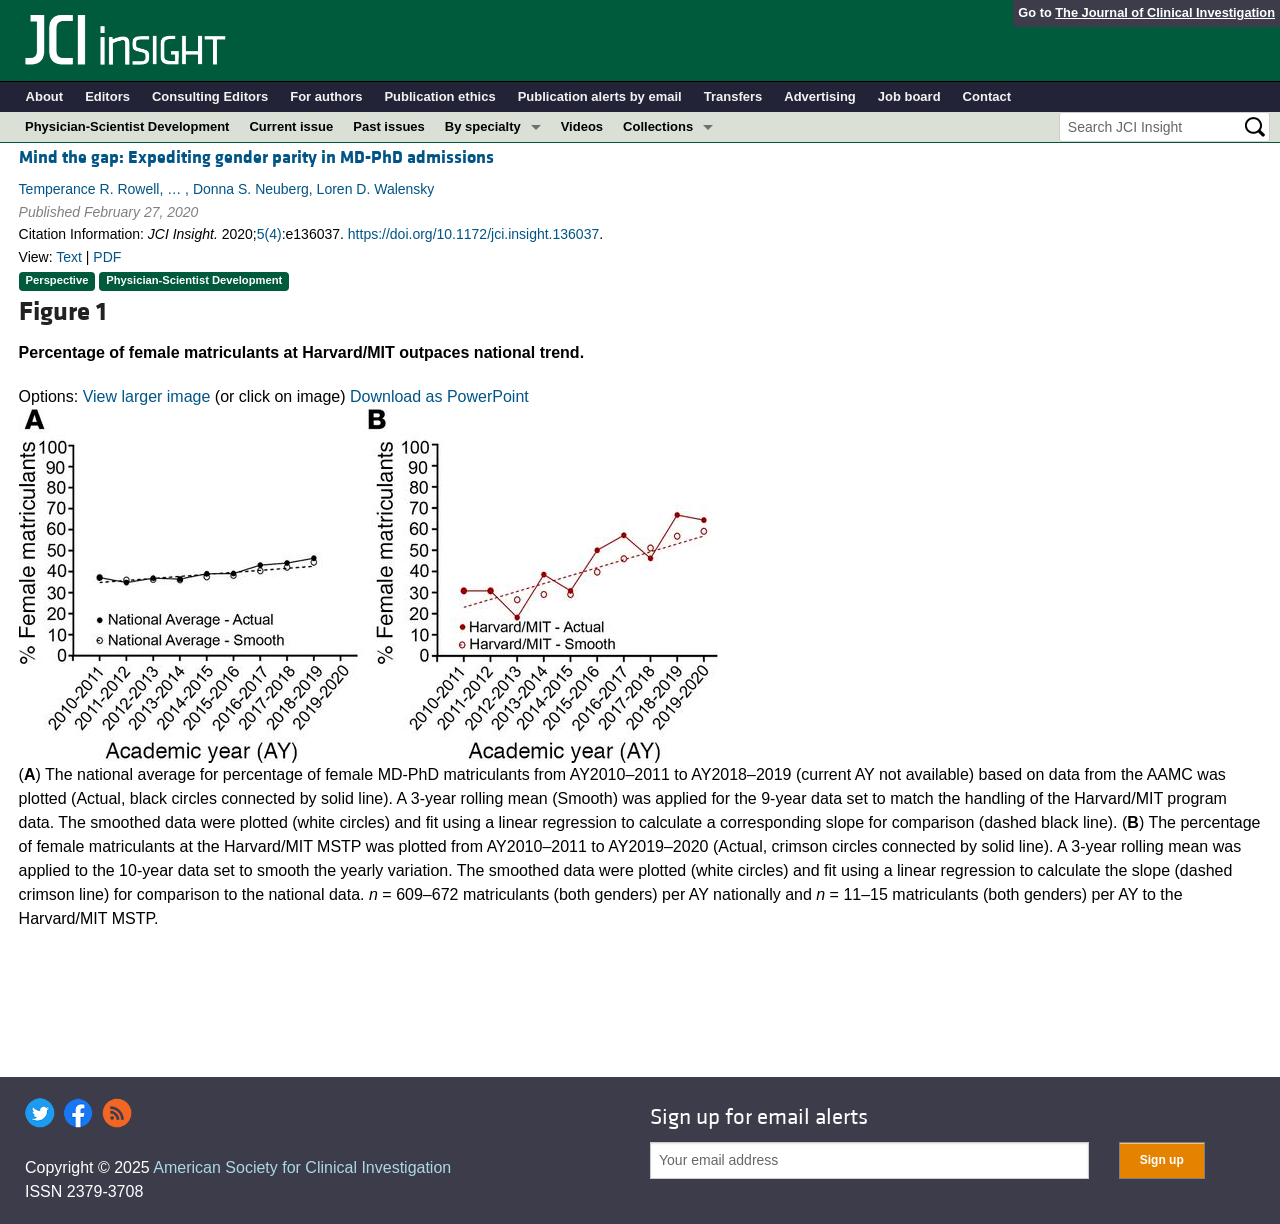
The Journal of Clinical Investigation (1165, 12)
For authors (326, 96)
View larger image (147, 396)
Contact (987, 96)
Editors (107, 96)
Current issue (291, 126)
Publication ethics (439, 96)
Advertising (820, 96)
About (45, 96)
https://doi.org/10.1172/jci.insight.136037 (473, 234)
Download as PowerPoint (439, 396)
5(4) (269, 234)
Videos (582, 126)
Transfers (733, 96)
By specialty (483, 126)
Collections (658, 126)
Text (69, 257)
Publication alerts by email (600, 96)
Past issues (389, 126)
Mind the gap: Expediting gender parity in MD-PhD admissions (256, 157)
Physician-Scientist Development (127, 126)
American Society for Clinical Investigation (302, 1167)
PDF (107, 257)
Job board (909, 96)
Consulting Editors (210, 96)
